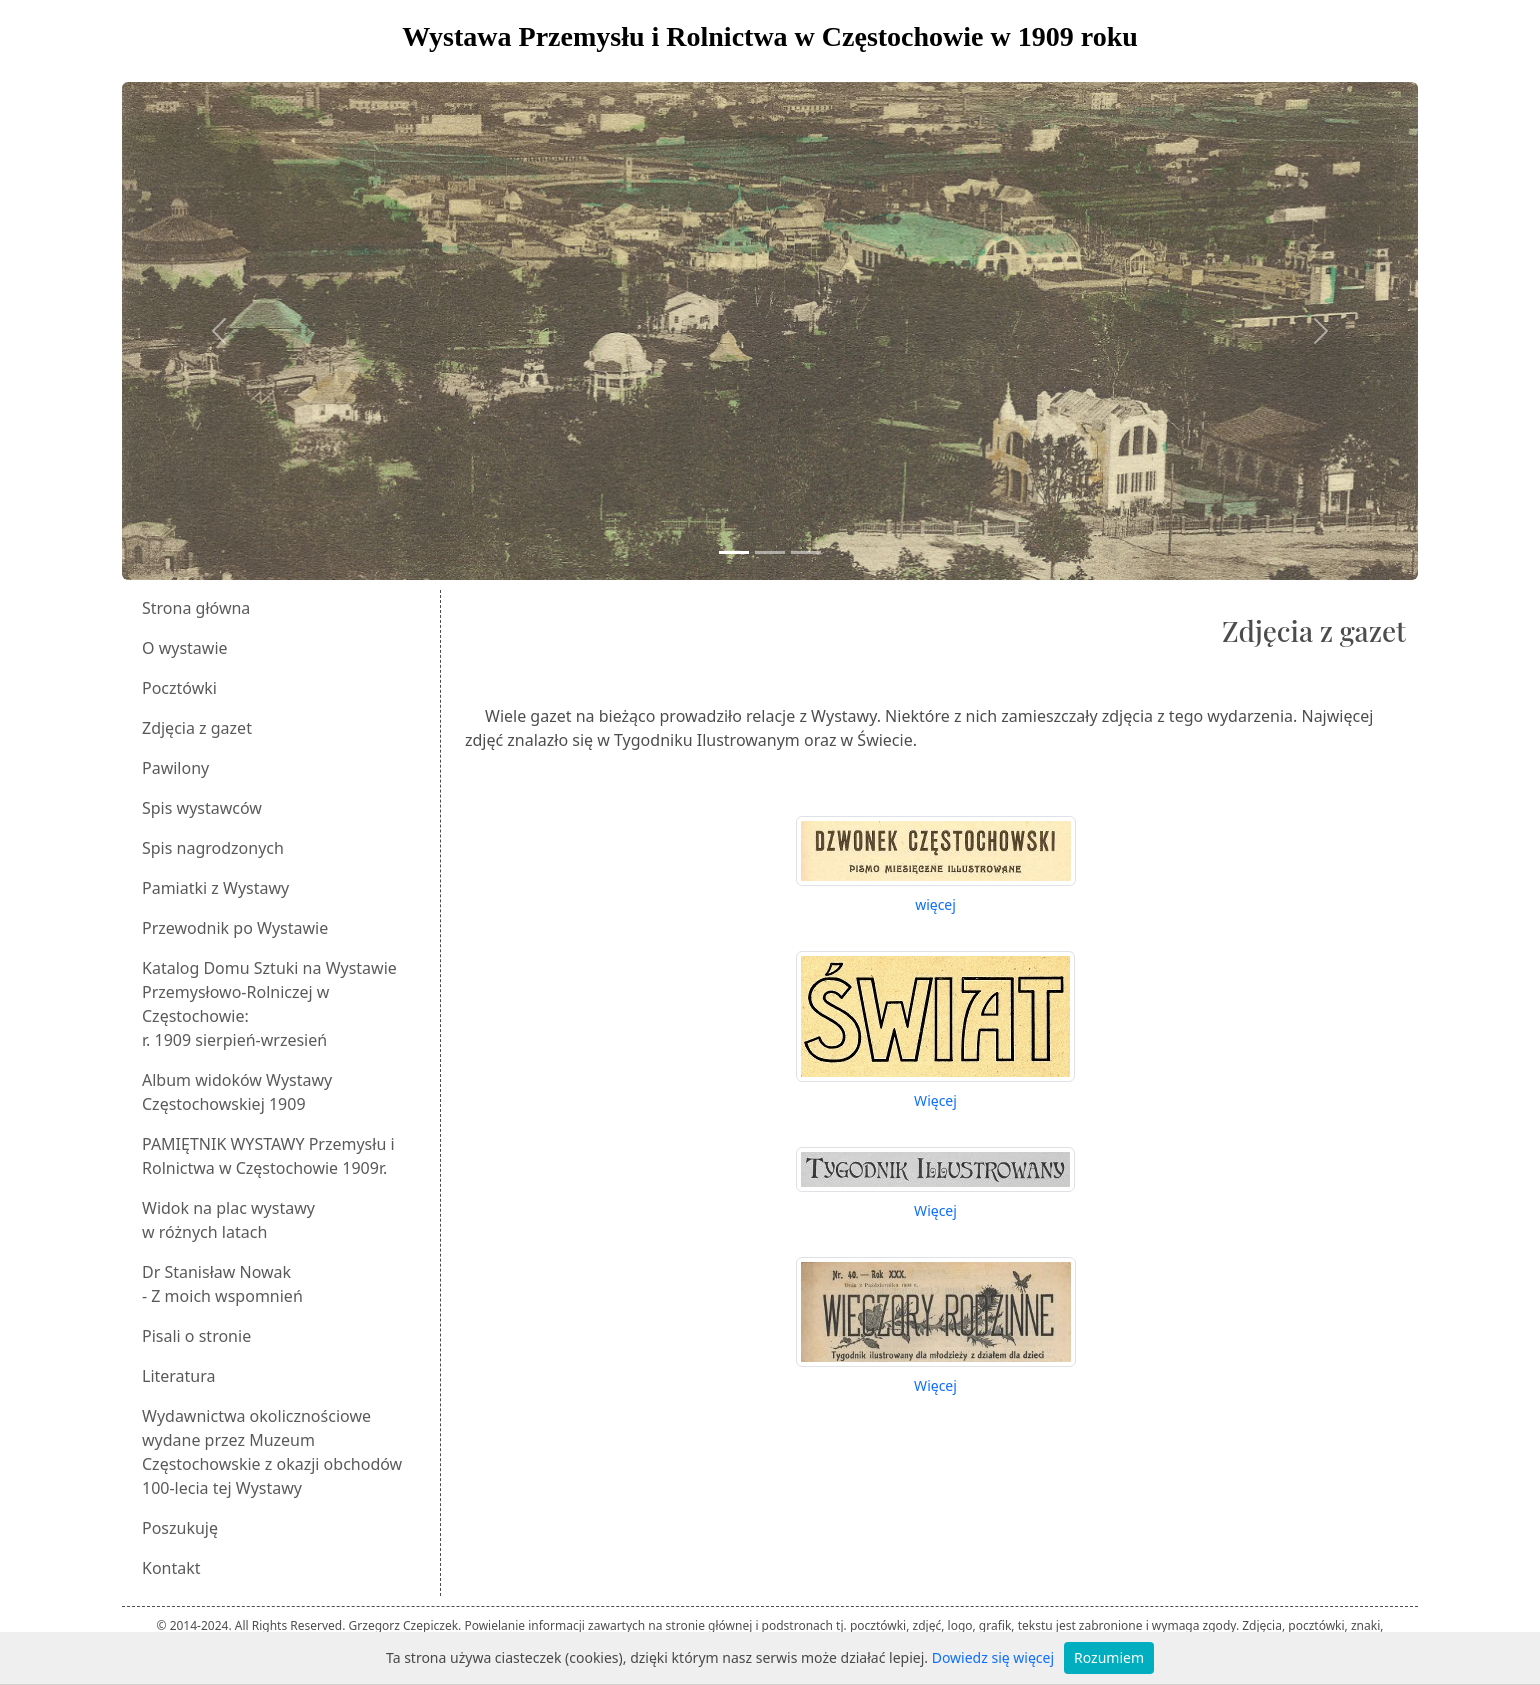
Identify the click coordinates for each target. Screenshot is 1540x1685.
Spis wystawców (202, 808)
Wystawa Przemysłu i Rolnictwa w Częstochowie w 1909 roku (770, 36)
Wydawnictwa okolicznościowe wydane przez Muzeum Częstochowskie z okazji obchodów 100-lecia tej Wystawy (272, 1452)
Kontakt (171, 1568)
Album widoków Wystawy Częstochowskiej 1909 (237, 1092)
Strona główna (196, 608)
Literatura (179, 1376)
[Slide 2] (770, 552)
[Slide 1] (734, 552)
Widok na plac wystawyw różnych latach (228, 1220)
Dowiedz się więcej (993, 1657)
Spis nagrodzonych (213, 848)
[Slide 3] (806, 552)
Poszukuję (180, 1528)
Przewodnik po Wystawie (235, 928)
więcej (935, 904)
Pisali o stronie (196, 1336)
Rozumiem (1109, 1657)
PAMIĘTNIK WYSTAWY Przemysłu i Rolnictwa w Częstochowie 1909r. (268, 1156)
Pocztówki (179, 688)
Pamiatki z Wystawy (215, 888)
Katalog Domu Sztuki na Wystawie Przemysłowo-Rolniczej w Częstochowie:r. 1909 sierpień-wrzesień (269, 1004)
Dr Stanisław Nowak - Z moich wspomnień (222, 1284)
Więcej (935, 1100)
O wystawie (185, 648)
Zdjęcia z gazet (197, 728)
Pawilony (175, 768)
